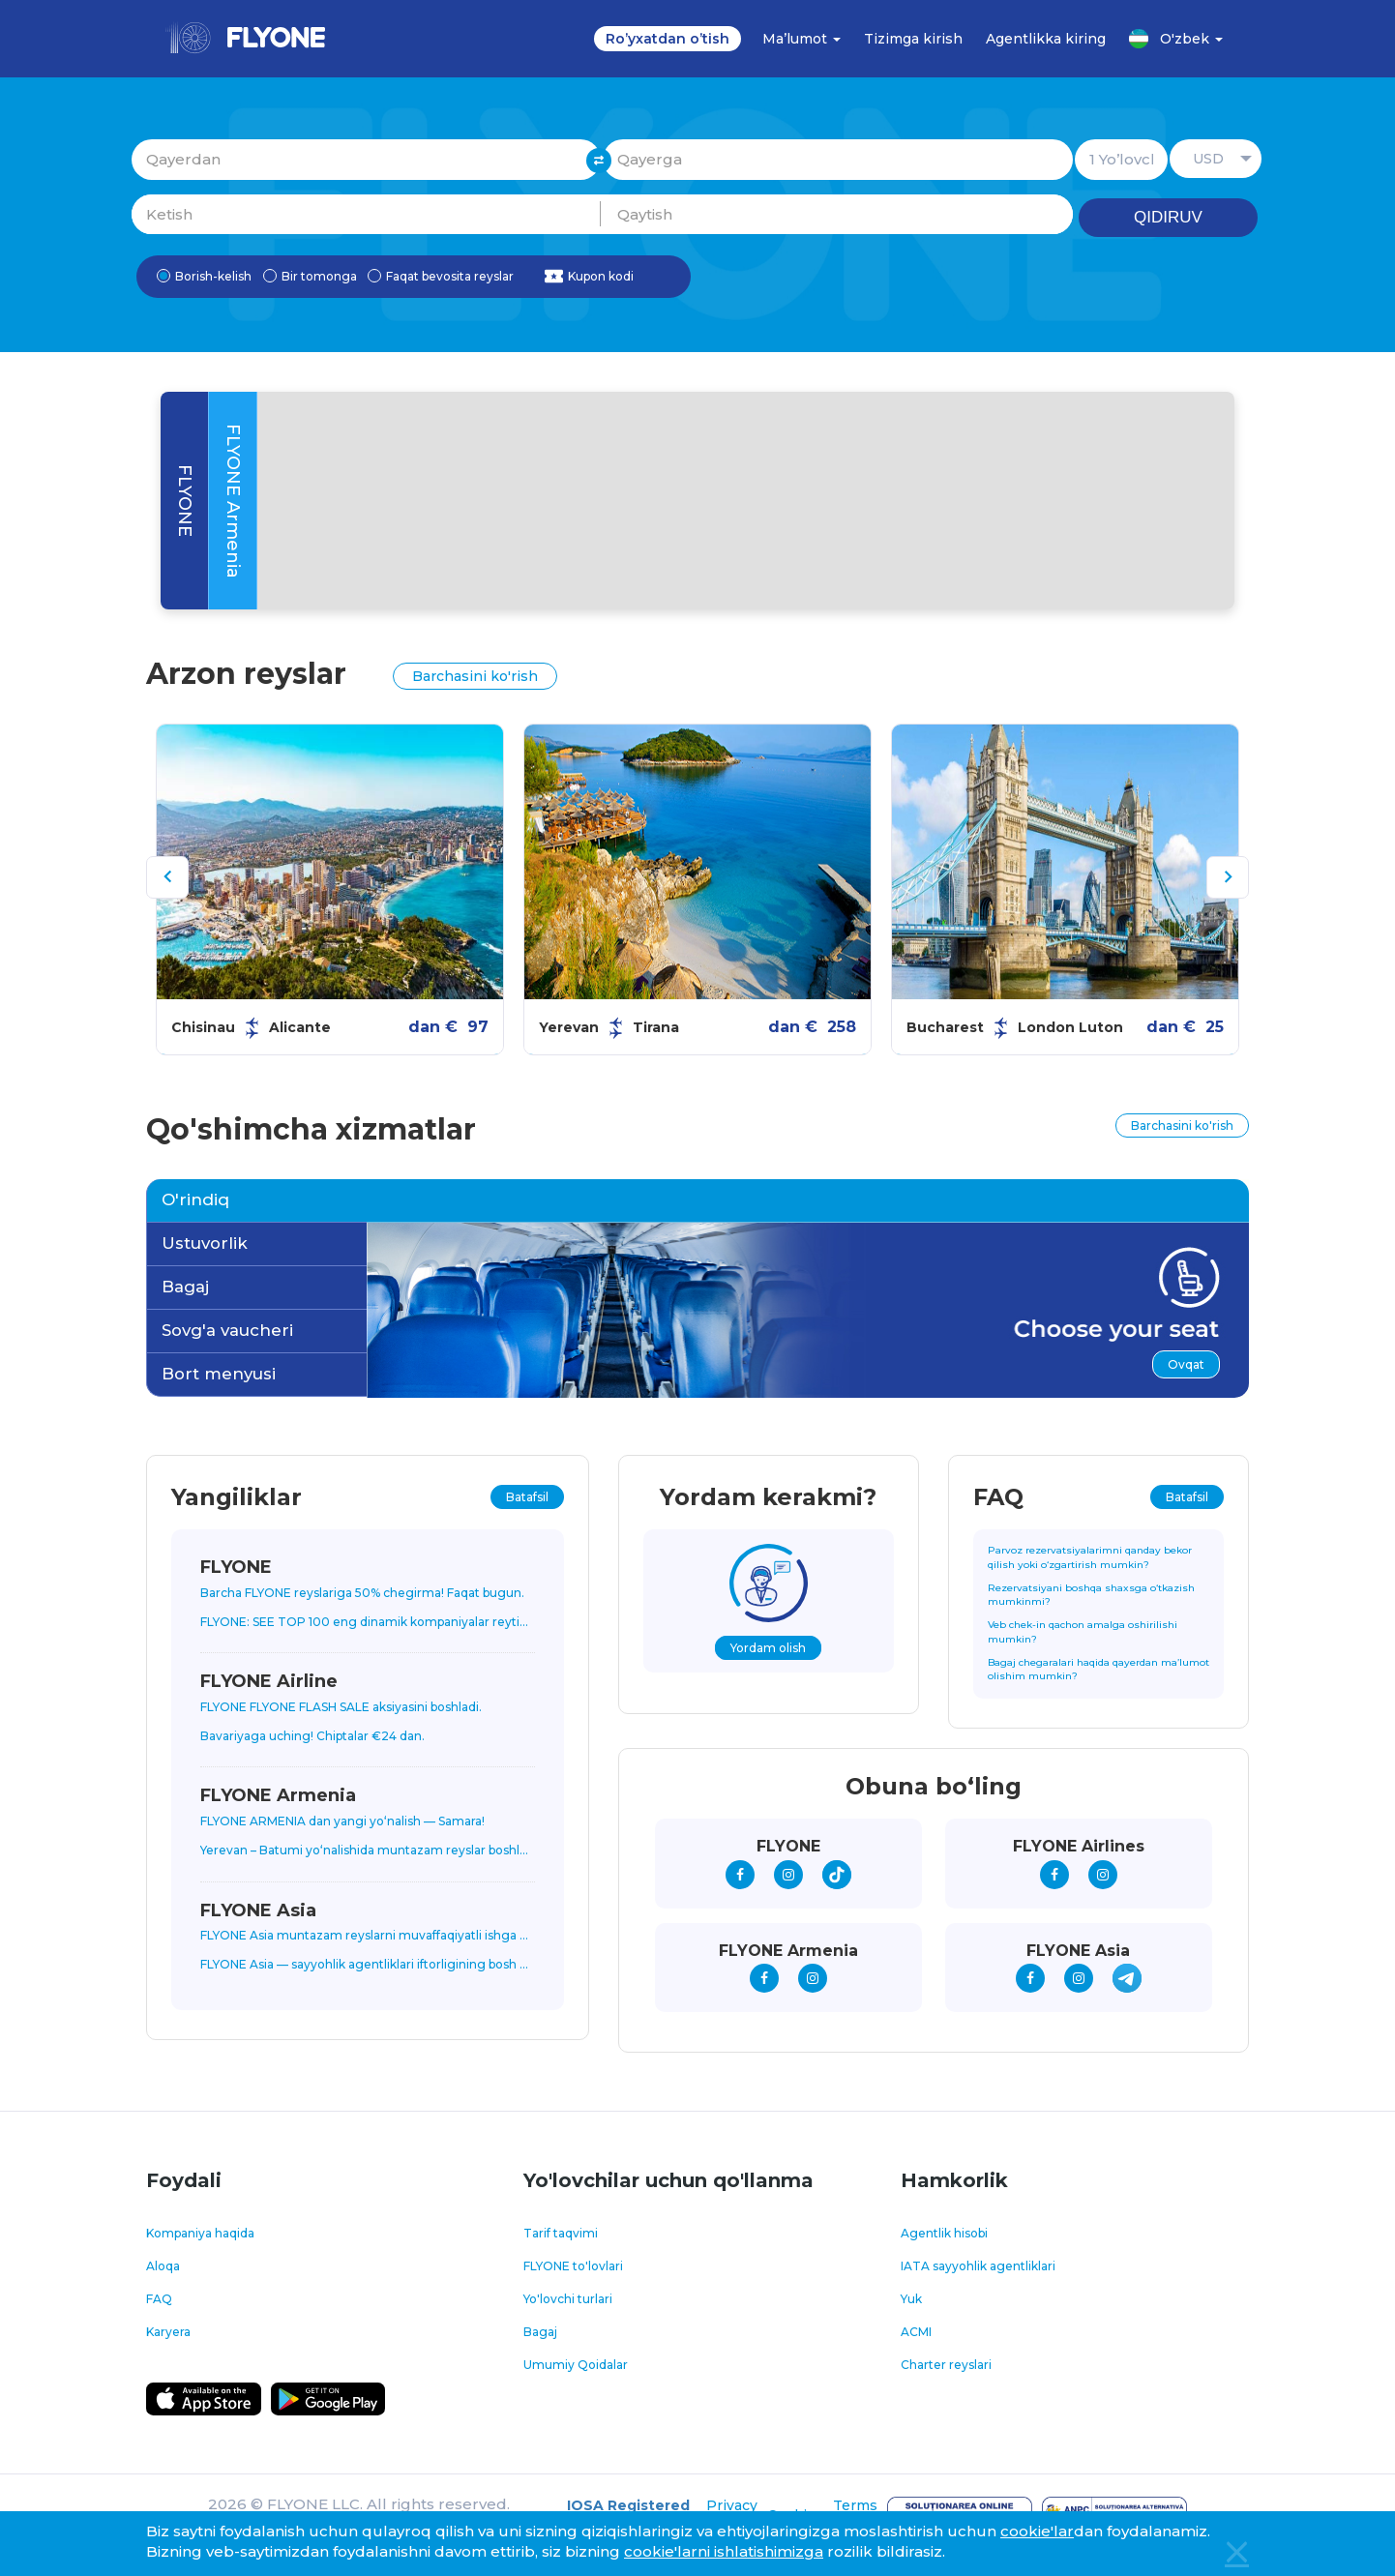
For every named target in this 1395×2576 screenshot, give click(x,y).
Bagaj (185, 1286)
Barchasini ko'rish (475, 676)
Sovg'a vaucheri (227, 1330)
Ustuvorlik (205, 1243)
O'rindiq (195, 1199)
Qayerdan (366, 159)
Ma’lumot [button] (801, 38)
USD (1208, 158)
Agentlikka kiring (1046, 38)
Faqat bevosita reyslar (441, 276)
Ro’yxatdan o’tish (667, 38)
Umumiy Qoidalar (575, 2364)
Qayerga (838, 159)
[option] (330, 889)
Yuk (911, 2299)
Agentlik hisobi (944, 2233)
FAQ (159, 2299)
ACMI (916, 2331)
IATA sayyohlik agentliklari (978, 2266)
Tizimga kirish (913, 38)
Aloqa (163, 2266)
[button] (1216, 158)
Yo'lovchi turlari (567, 2299)
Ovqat (1186, 1364)
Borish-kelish (204, 276)
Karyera (168, 2331)
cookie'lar (1037, 2531)
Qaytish (838, 214)
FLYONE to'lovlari (573, 2266)
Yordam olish (768, 1648)
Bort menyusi (219, 1373)
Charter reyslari (946, 2364)
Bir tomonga (310, 276)
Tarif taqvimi (560, 2233)
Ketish (366, 214)
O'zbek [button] (1176, 38)
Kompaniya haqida (200, 2233)
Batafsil (527, 1497)
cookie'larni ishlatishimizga (723, 2551)
